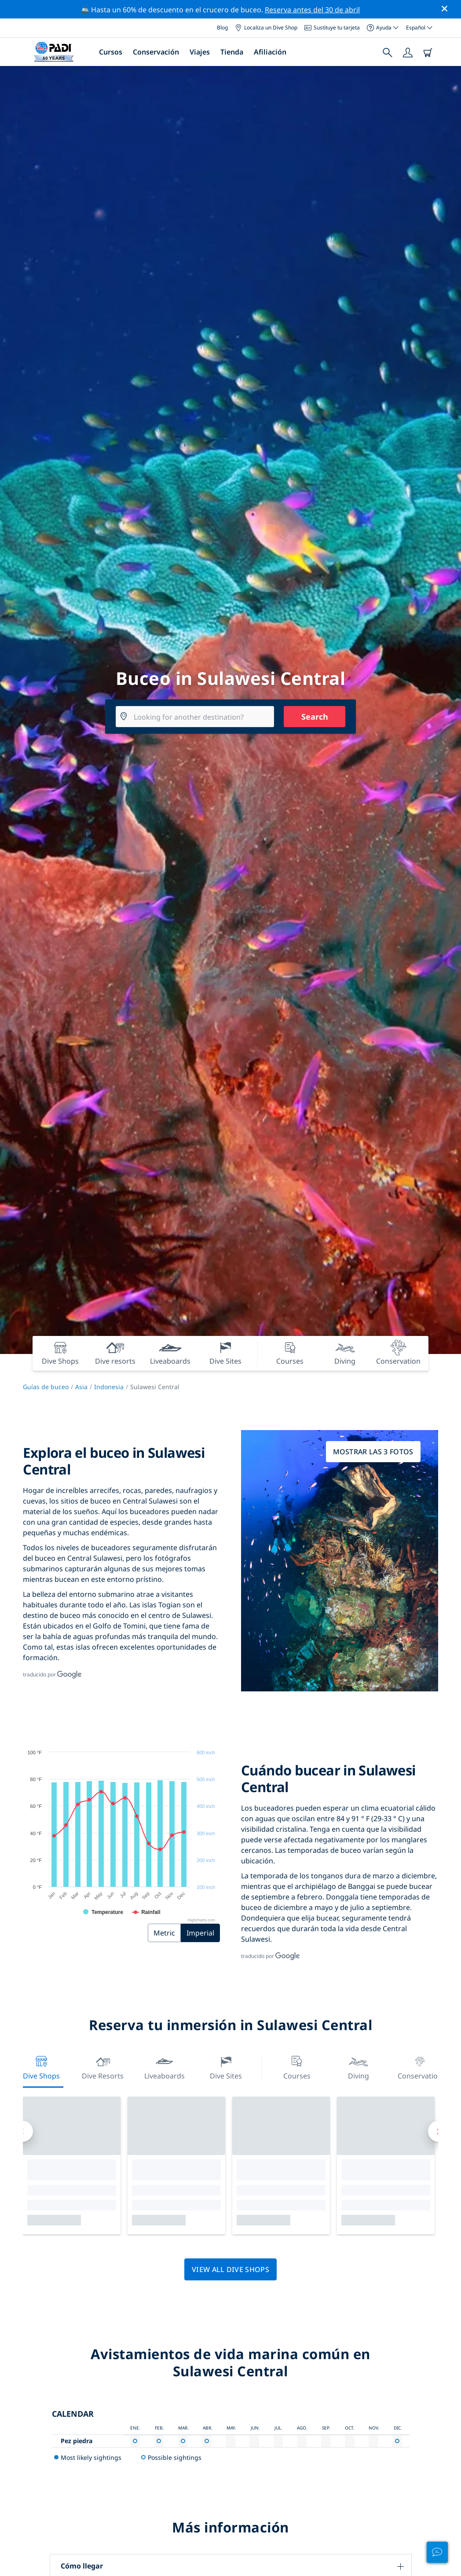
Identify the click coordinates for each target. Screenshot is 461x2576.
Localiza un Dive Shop (266, 27)
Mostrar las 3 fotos (373, 1451)
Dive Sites (226, 2067)
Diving (358, 2067)
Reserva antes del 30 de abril (312, 10)
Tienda (231, 52)
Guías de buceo (46, 1387)
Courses (297, 2067)
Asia (81, 1387)
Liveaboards (164, 2067)
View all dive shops (230, 2269)
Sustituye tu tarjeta (332, 27)
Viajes (200, 52)
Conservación (156, 52)
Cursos (110, 52)
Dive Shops (41, 2067)
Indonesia (109, 1387)
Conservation (420, 2067)
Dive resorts (103, 2067)
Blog (222, 27)
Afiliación (270, 52)
